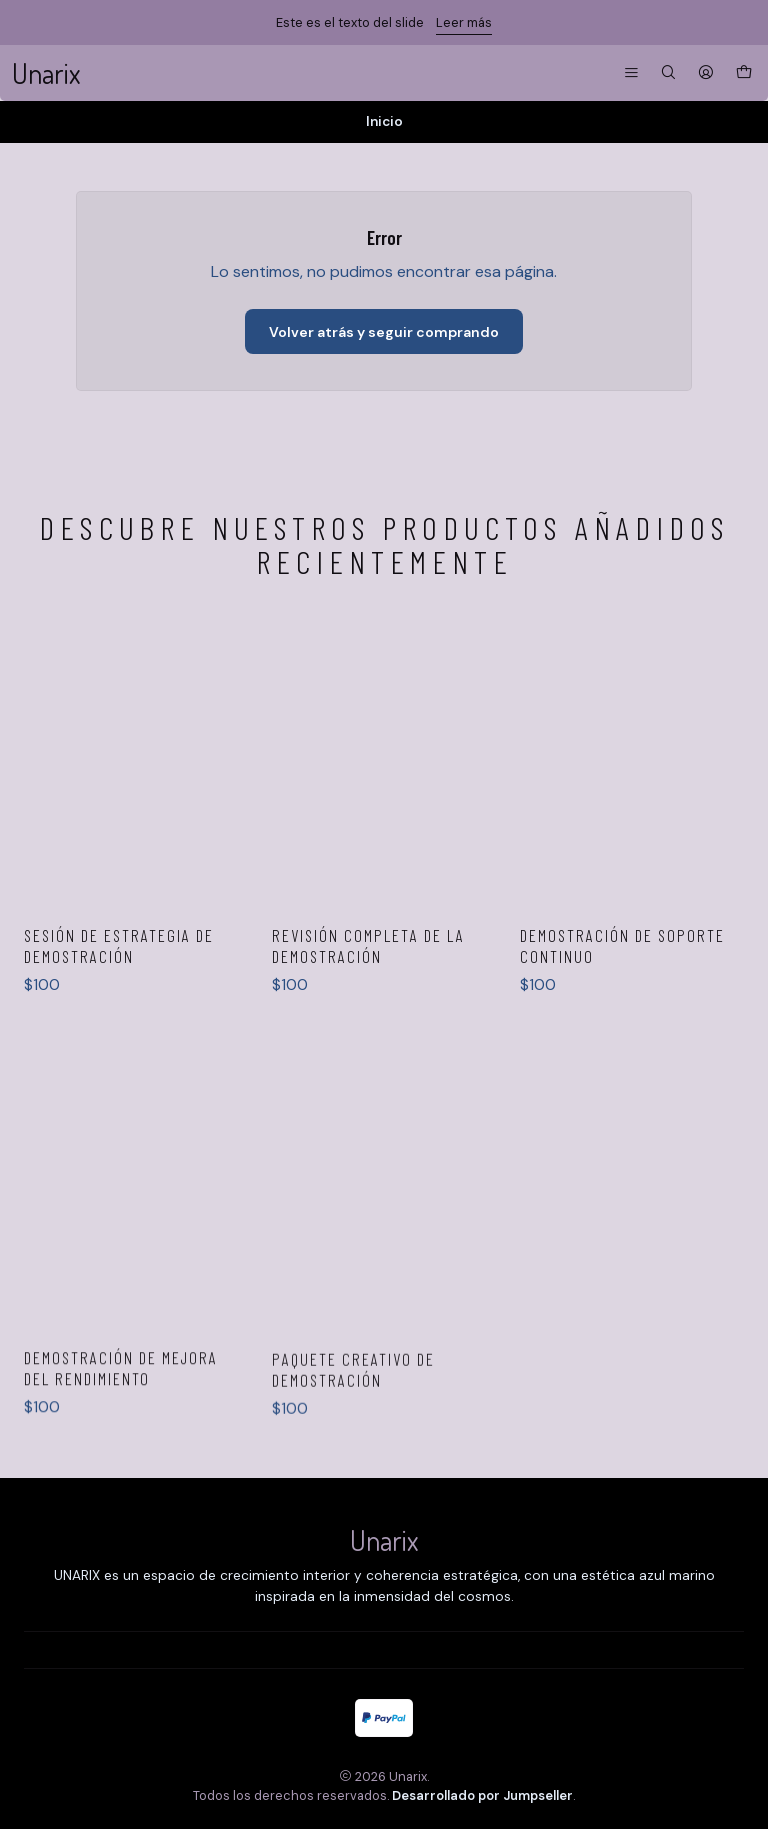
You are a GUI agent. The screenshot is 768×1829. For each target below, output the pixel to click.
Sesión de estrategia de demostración (119, 1031)
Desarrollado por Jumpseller (482, 1795)
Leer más (464, 22)
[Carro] (744, 73)
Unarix (46, 73)
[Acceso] (706, 73)
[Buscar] (668, 73)
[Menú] (631, 73)
